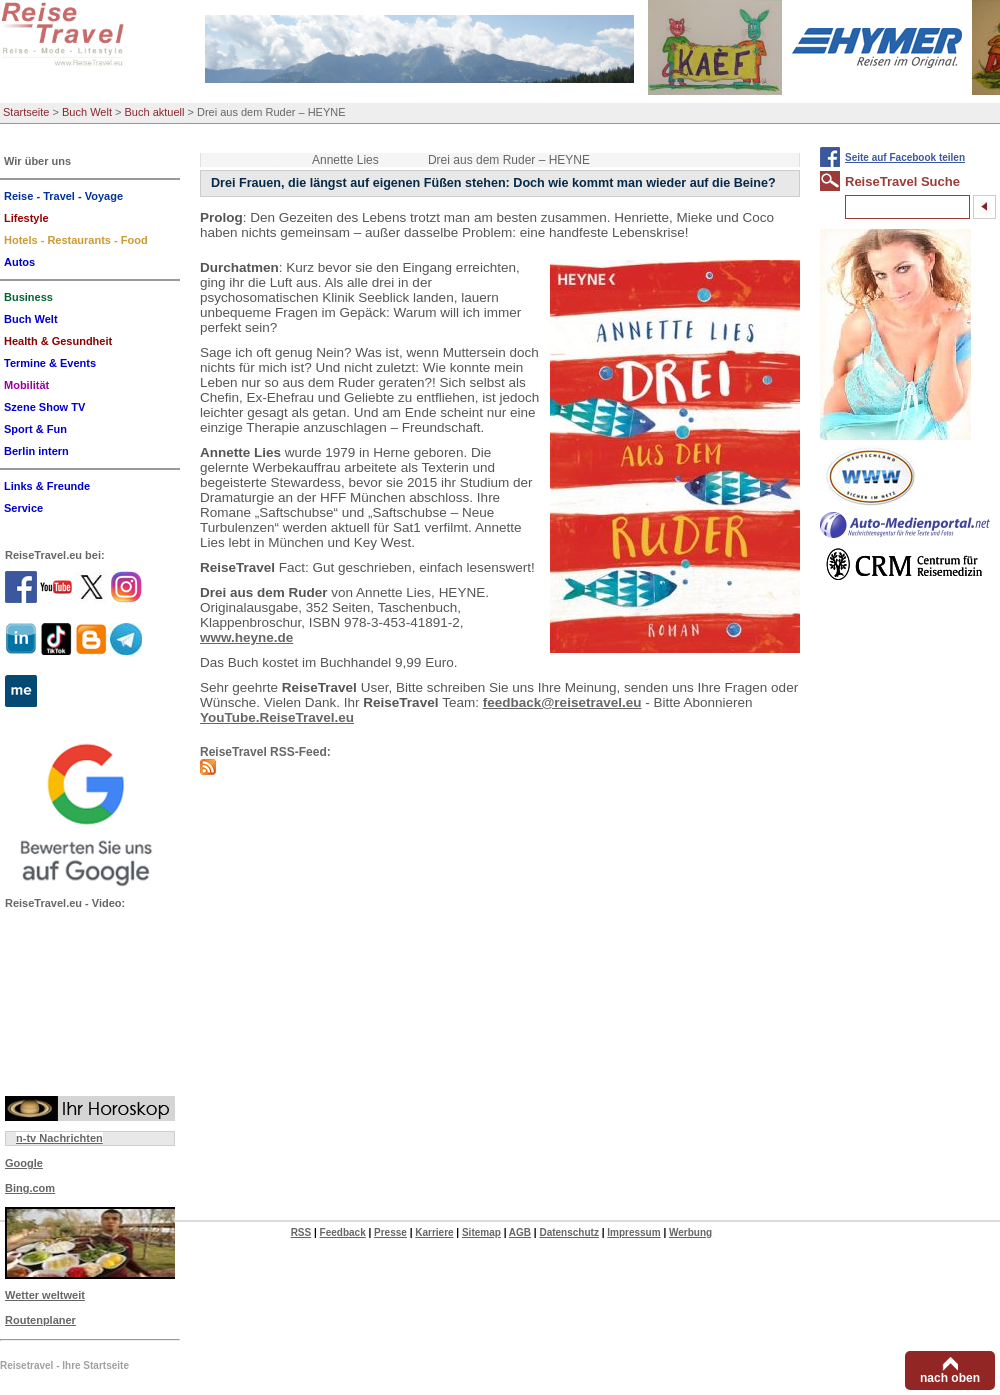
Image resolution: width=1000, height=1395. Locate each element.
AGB (520, 1232)
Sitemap (481, 1232)
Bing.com (30, 1188)
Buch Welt (87, 112)
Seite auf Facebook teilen (905, 157)
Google (24, 1163)
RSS (301, 1232)
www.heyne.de (246, 637)
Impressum (633, 1232)
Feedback (343, 1232)
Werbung (690, 1232)
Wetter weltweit (45, 1295)
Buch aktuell (155, 112)
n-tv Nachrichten (59, 1138)
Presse (390, 1232)
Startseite (26, 112)
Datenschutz (568, 1232)
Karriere (434, 1232)
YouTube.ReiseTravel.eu (277, 717)
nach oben (950, 1378)
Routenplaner (40, 1320)
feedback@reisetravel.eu (562, 702)
